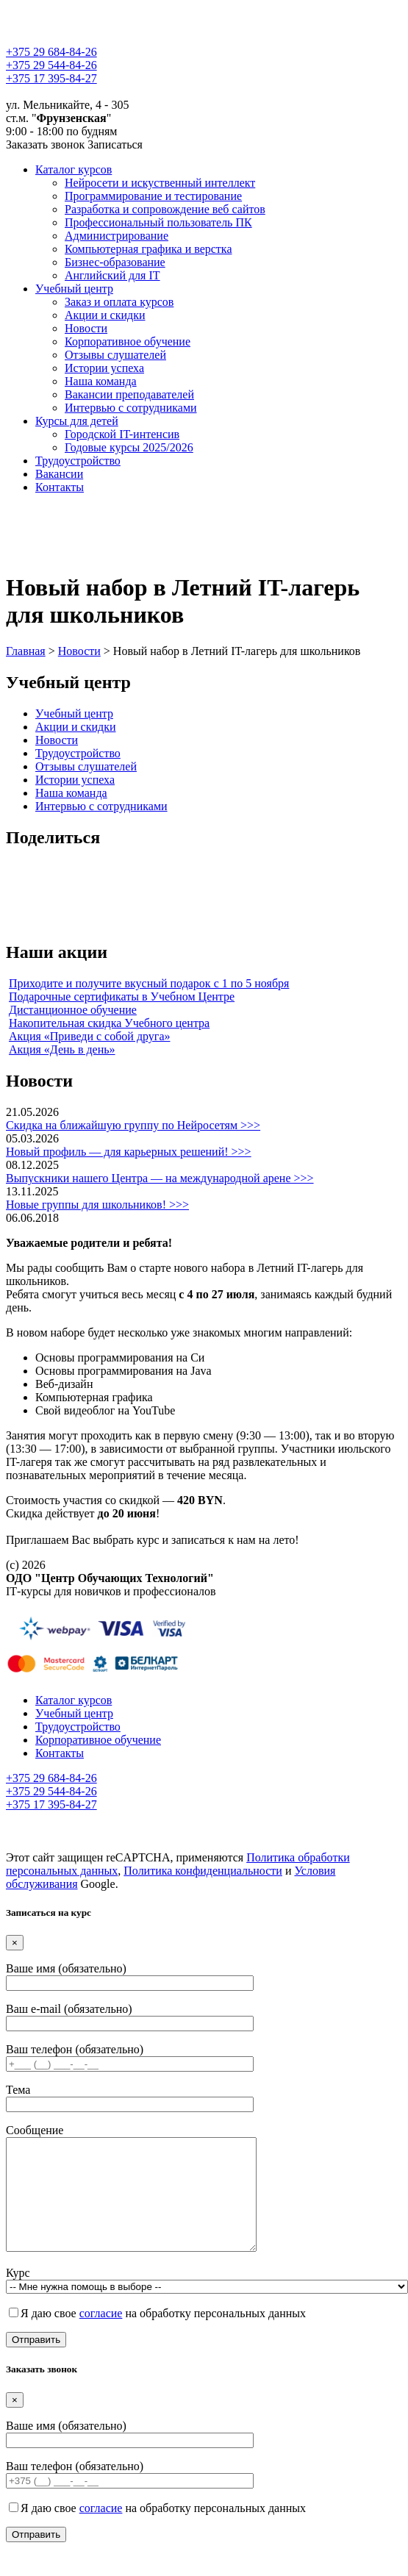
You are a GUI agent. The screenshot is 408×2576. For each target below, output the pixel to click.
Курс (207, 2301)
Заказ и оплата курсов (119, 302)
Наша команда (101, 381)
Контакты (59, 487)
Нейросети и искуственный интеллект (160, 182)
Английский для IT (112, 275)
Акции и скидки (105, 315)
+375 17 (51, 78)
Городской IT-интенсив (122, 434)
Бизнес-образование (115, 262)
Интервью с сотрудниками (131, 407)
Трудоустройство (78, 460)
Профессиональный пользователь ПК (158, 222)
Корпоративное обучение (127, 341)
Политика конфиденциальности (203, 1870)
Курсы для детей (76, 421)
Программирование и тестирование (153, 196)
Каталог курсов (73, 169)
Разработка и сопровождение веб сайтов (165, 209)
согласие (101, 2335)
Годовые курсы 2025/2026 (129, 447)
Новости (86, 328)
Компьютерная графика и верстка (148, 249)
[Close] (15, 1942)
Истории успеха (104, 368)
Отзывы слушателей (115, 354)
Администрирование (116, 235)
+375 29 (51, 52)
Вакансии (59, 474)
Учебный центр (74, 288)
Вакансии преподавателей (129, 394)
